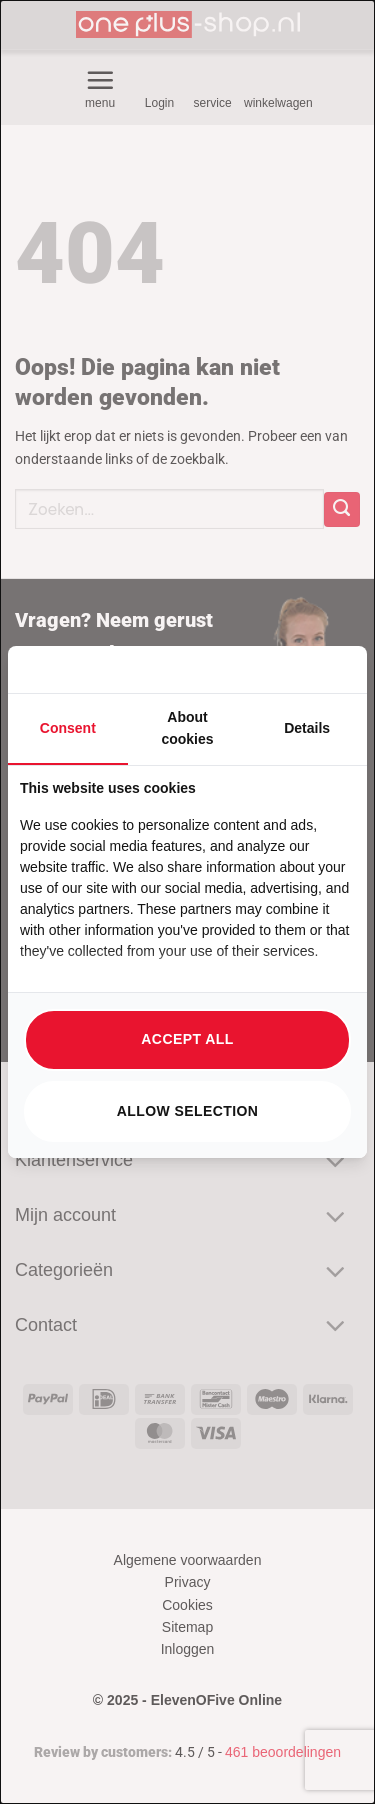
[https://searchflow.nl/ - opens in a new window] (330, 669)
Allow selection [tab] (188, 1111)
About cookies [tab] (187, 728)
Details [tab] (307, 728)
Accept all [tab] (187, 1039)
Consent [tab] (68, 728)
